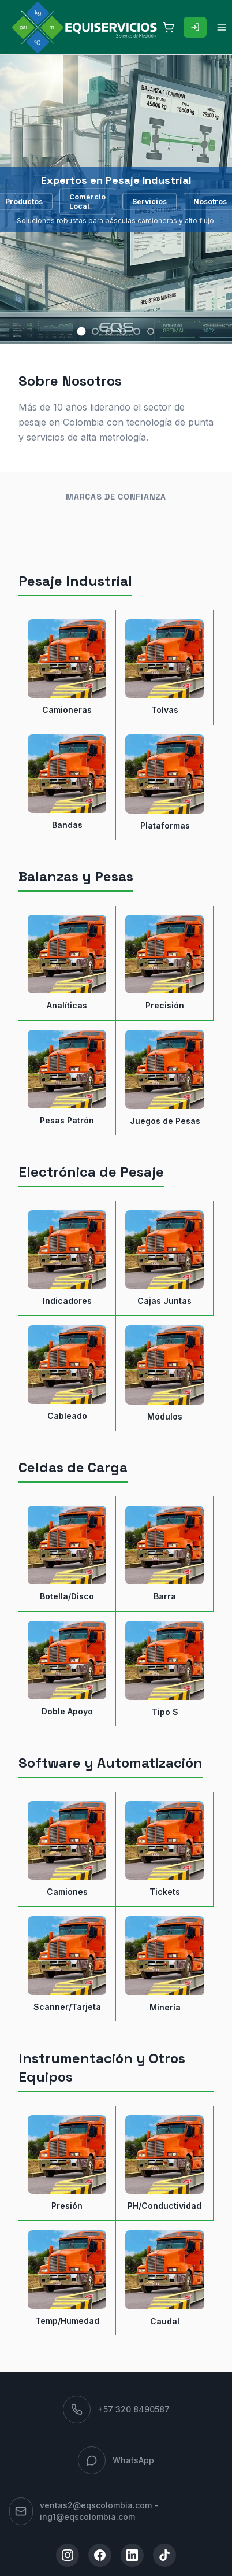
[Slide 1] (81, 331)
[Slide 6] (150, 331)
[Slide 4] (122, 331)
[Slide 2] (95, 331)
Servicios (149, 201)
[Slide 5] (136, 331)
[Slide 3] (109, 331)
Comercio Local (87, 201)
